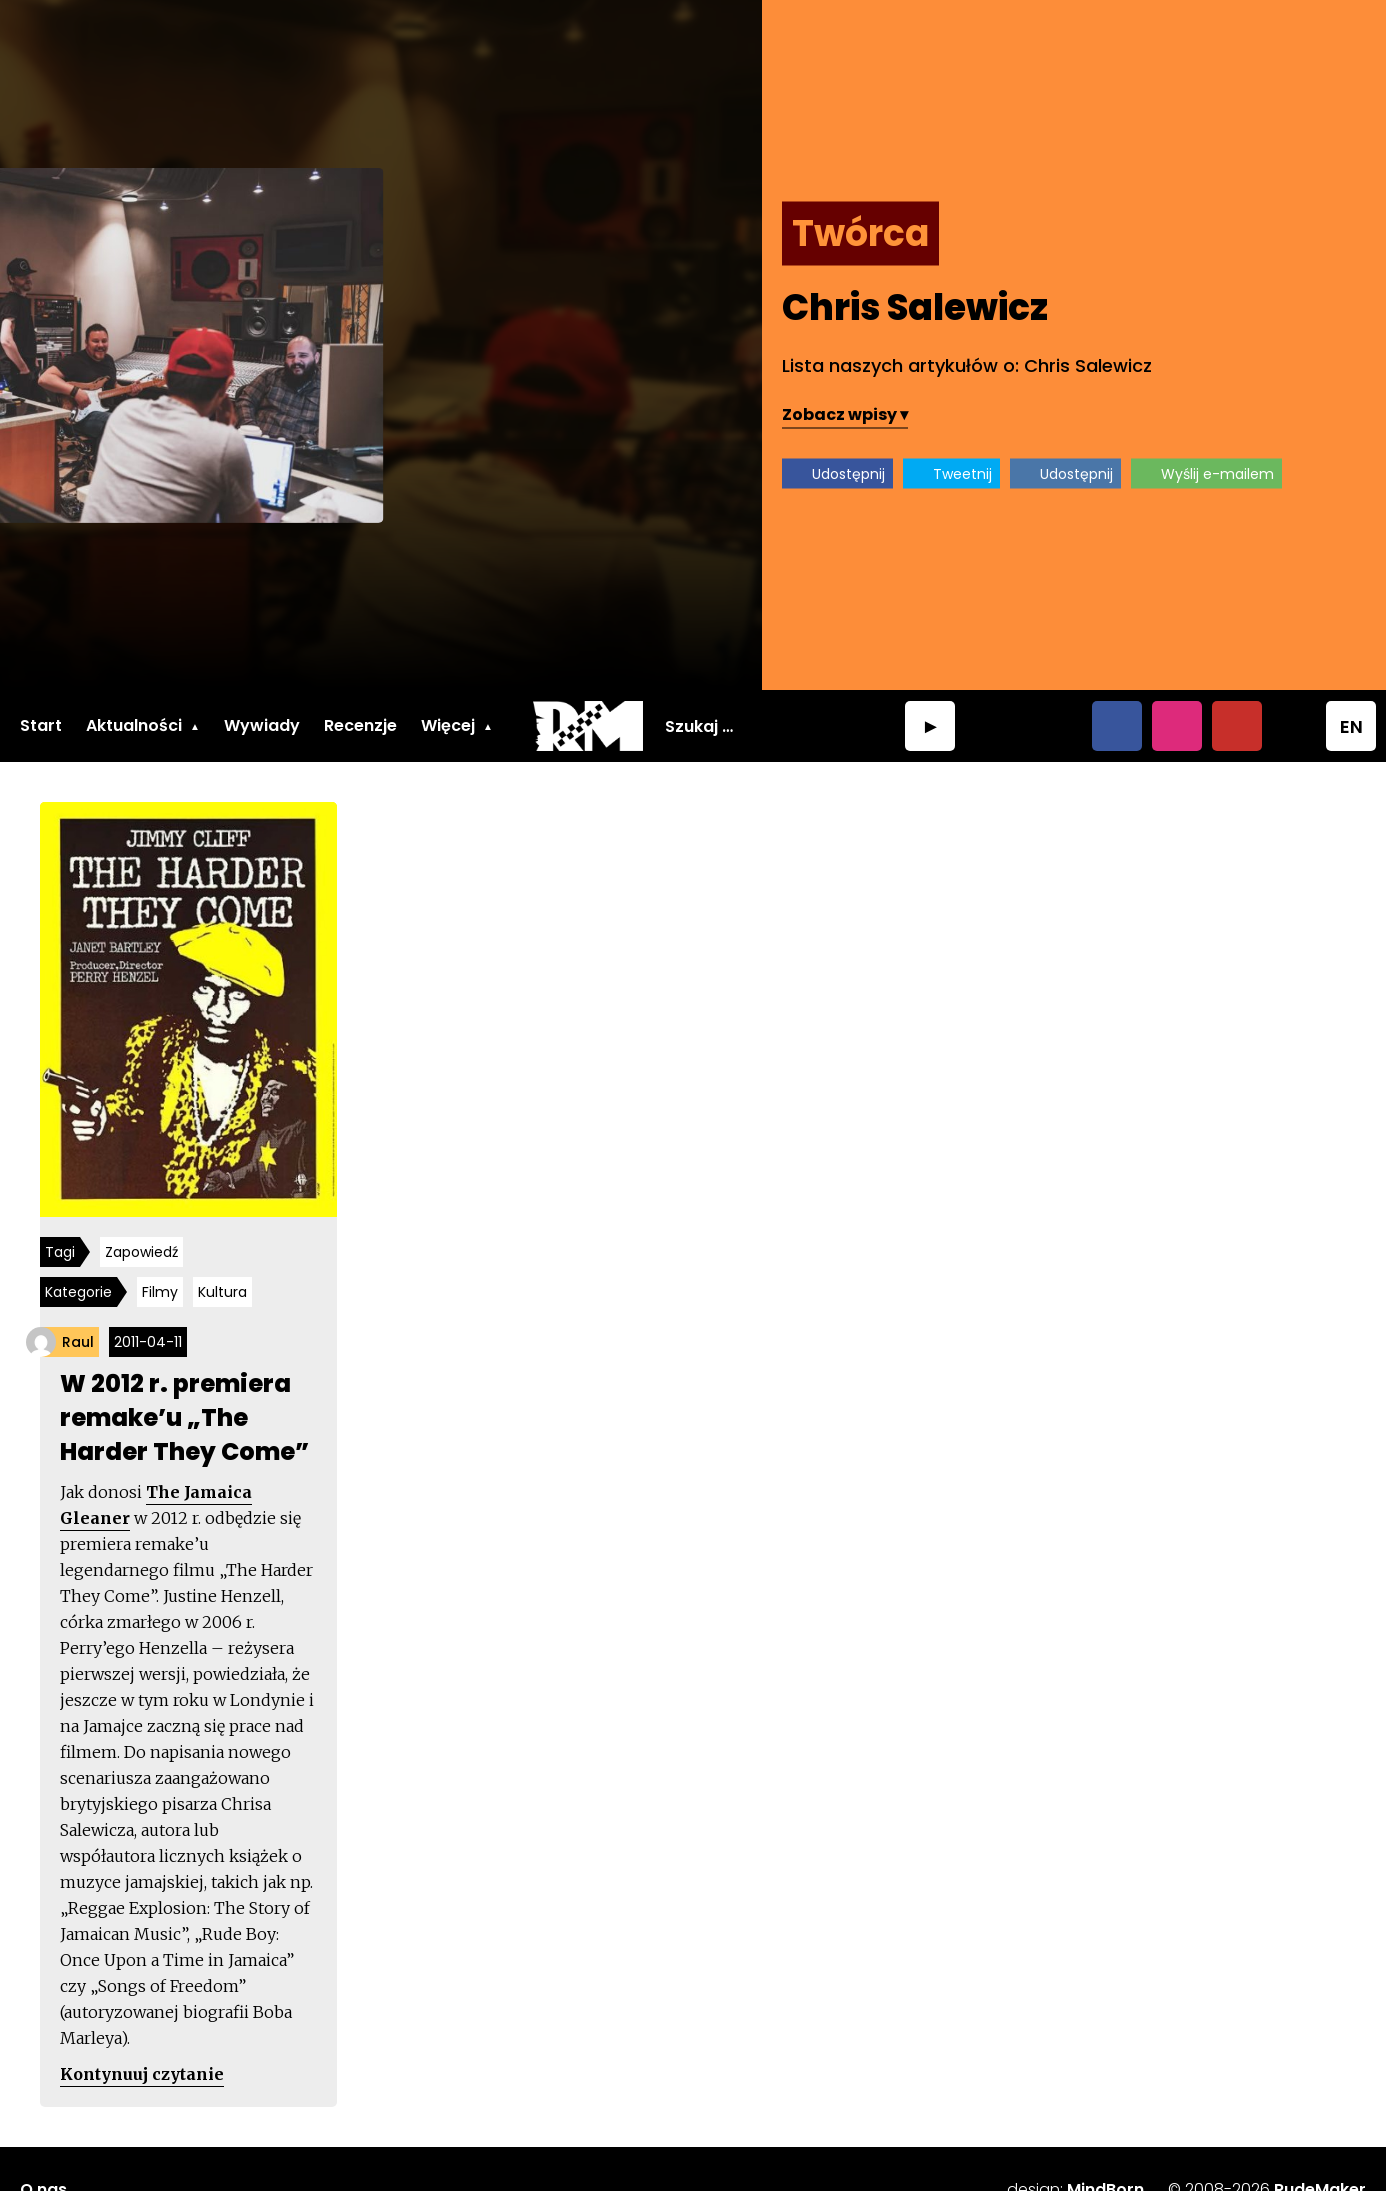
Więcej (448, 725)
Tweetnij (962, 474)
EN (1351, 726)
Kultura (222, 1292)
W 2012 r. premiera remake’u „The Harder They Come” (184, 1417)
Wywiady (262, 725)
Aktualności (134, 725)
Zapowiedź (141, 1252)
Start (41, 725)
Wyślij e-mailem (1217, 474)
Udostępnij (848, 474)
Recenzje (360, 725)
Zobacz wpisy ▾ (845, 414)
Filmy (160, 1292)
